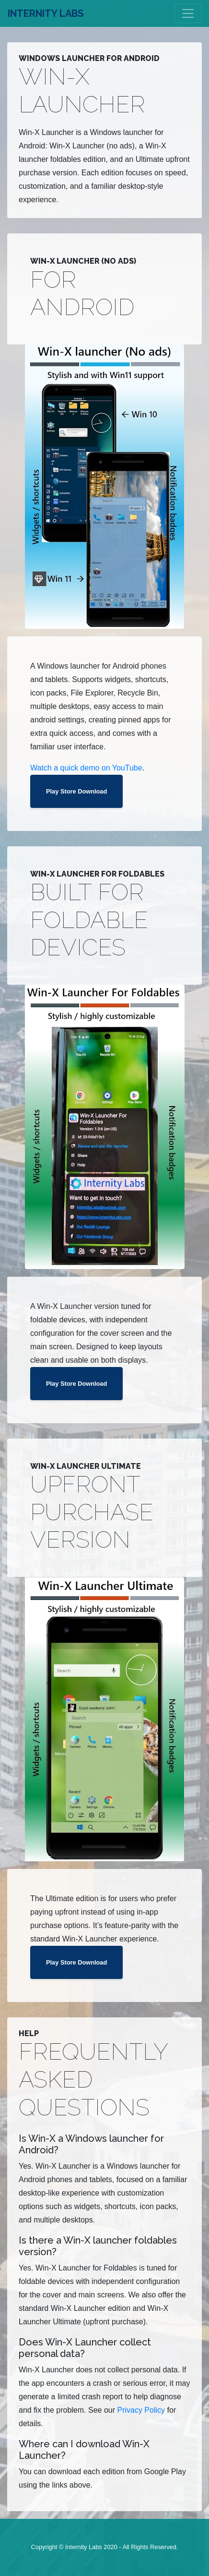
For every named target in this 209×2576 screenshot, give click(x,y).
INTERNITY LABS (45, 13)
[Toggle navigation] (187, 13)
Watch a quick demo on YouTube (86, 768)
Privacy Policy (141, 2410)
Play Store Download (76, 791)
